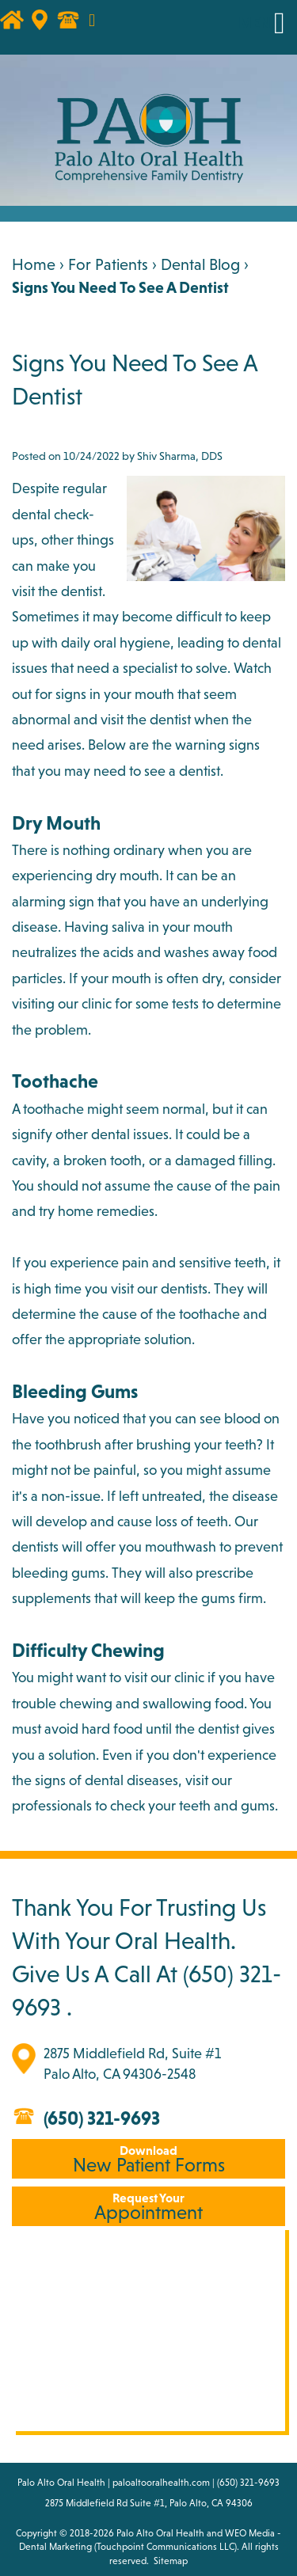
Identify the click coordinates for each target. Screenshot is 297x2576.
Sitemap (171, 2561)
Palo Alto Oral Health (160, 2533)
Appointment (148, 2206)
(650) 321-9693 (102, 2118)
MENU (259, 23)
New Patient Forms (148, 2159)
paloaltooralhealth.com (161, 2482)
